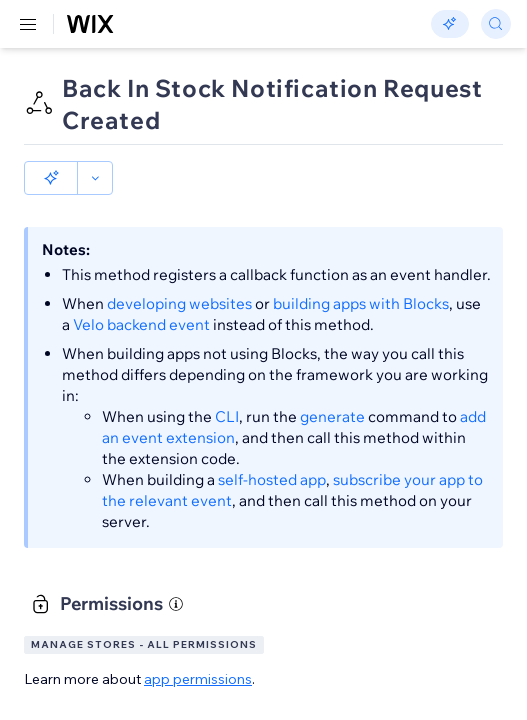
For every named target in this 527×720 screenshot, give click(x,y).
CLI (227, 382)
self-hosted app (272, 445)
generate (332, 382)
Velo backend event (141, 290)
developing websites (179, 269)
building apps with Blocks (361, 269)
